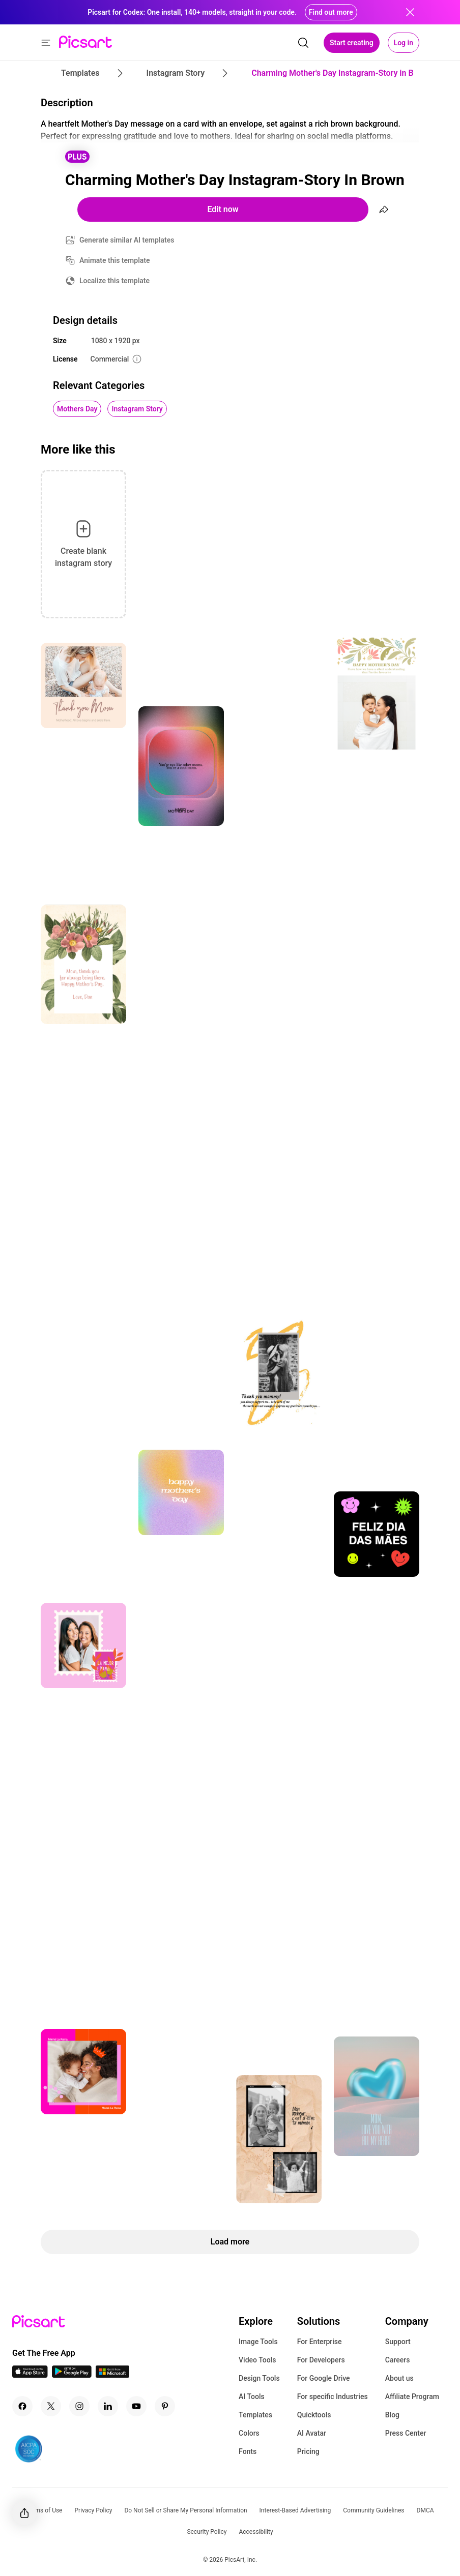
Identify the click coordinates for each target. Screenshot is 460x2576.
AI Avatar (311, 2433)
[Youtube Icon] (136, 2406)
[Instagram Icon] (79, 2406)
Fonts (247, 2451)
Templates (255, 2415)
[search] (303, 43)
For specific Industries (332, 2396)
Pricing (308, 2451)
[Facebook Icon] (22, 2406)
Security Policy (206, 2531)
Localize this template (114, 281)
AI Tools (252, 2396)
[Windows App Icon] (112, 2375)
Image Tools (258, 2342)
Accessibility (256, 2531)
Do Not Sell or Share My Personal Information (185, 2510)
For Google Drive (323, 2378)
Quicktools (314, 2415)
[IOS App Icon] (30, 2375)
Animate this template (114, 260)
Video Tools (257, 2360)
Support (398, 2342)
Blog (392, 2415)
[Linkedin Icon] (108, 2406)
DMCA (425, 2510)
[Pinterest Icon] (165, 2406)
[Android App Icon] (72, 2375)
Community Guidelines (373, 2510)
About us (399, 2378)
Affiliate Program (412, 2396)
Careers (397, 2360)
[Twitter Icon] (51, 2406)
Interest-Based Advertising (295, 2510)
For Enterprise (319, 2342)
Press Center (405, 2433)
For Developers (321, 2360)
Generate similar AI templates (127, 240)
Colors (249, 2433)
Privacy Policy (93, 2510)
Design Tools (259, 2378)
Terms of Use (44, 2510)
